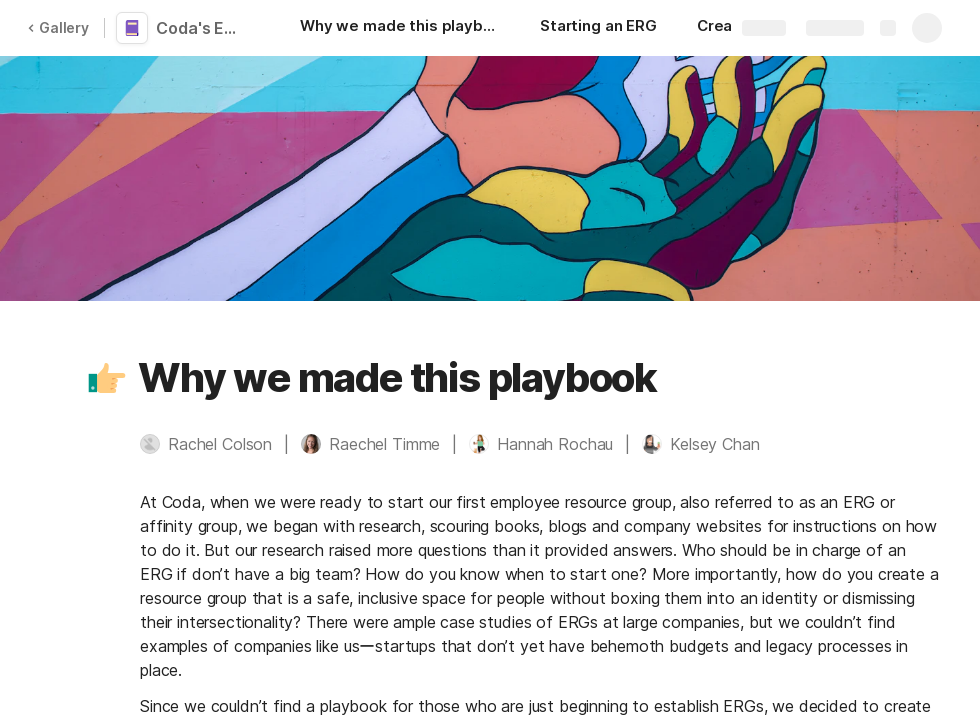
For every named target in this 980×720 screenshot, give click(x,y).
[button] (107, 378)
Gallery (58, 27)
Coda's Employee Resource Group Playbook (202, 28)
